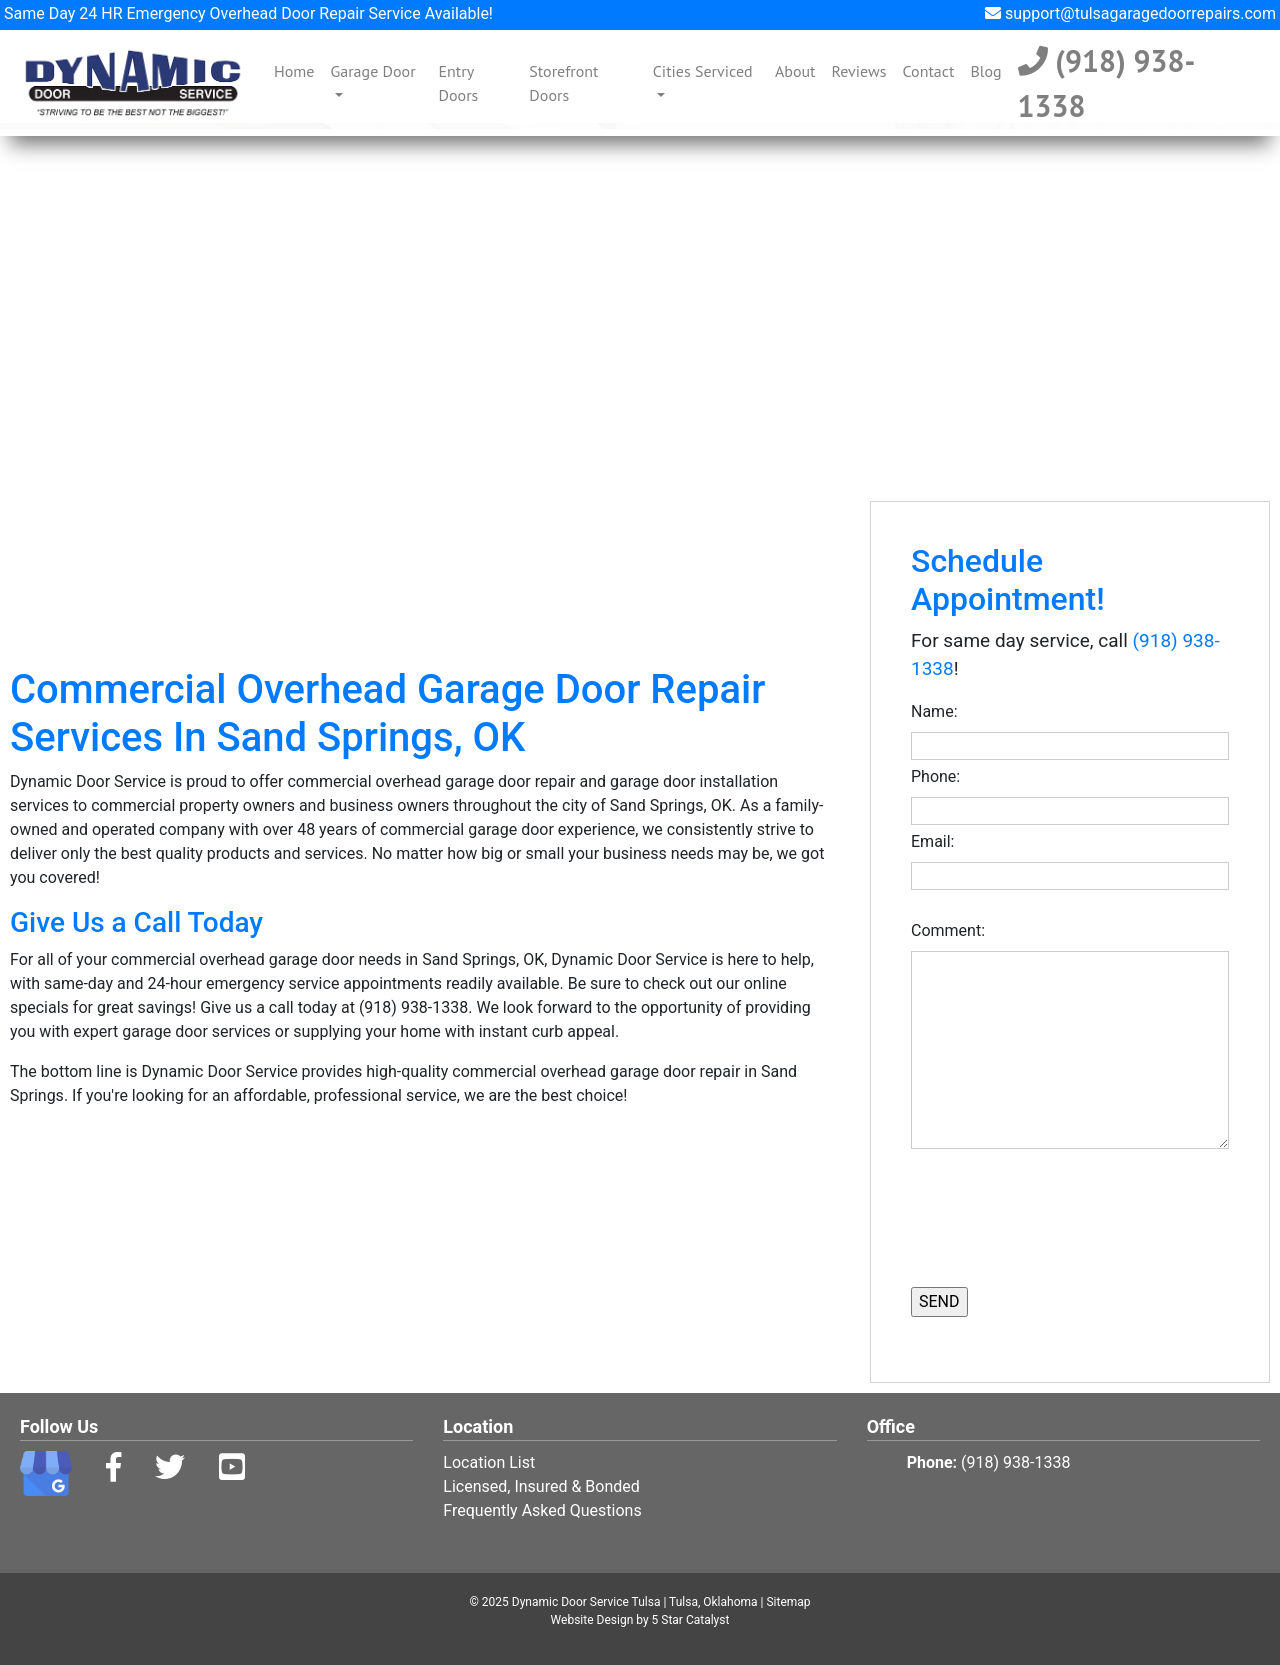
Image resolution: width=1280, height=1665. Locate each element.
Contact (928, 71)
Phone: (939, 776)
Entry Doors (459, 83)
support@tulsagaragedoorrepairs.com (1130, 13)
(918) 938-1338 (1107, 83)
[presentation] (1028, 1215)
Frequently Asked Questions (542, 1510)
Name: (938, 711)
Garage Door (372, 71)
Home (298, 69)
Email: (936, 841)
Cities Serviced (703, 71)
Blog (985, 71)
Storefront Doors (563, 83)
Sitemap (788, 1602)
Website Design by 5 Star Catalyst (640, 1620)
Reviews (859, 71)
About (795, 71)
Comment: (952, 930)
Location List (489, 1462)
